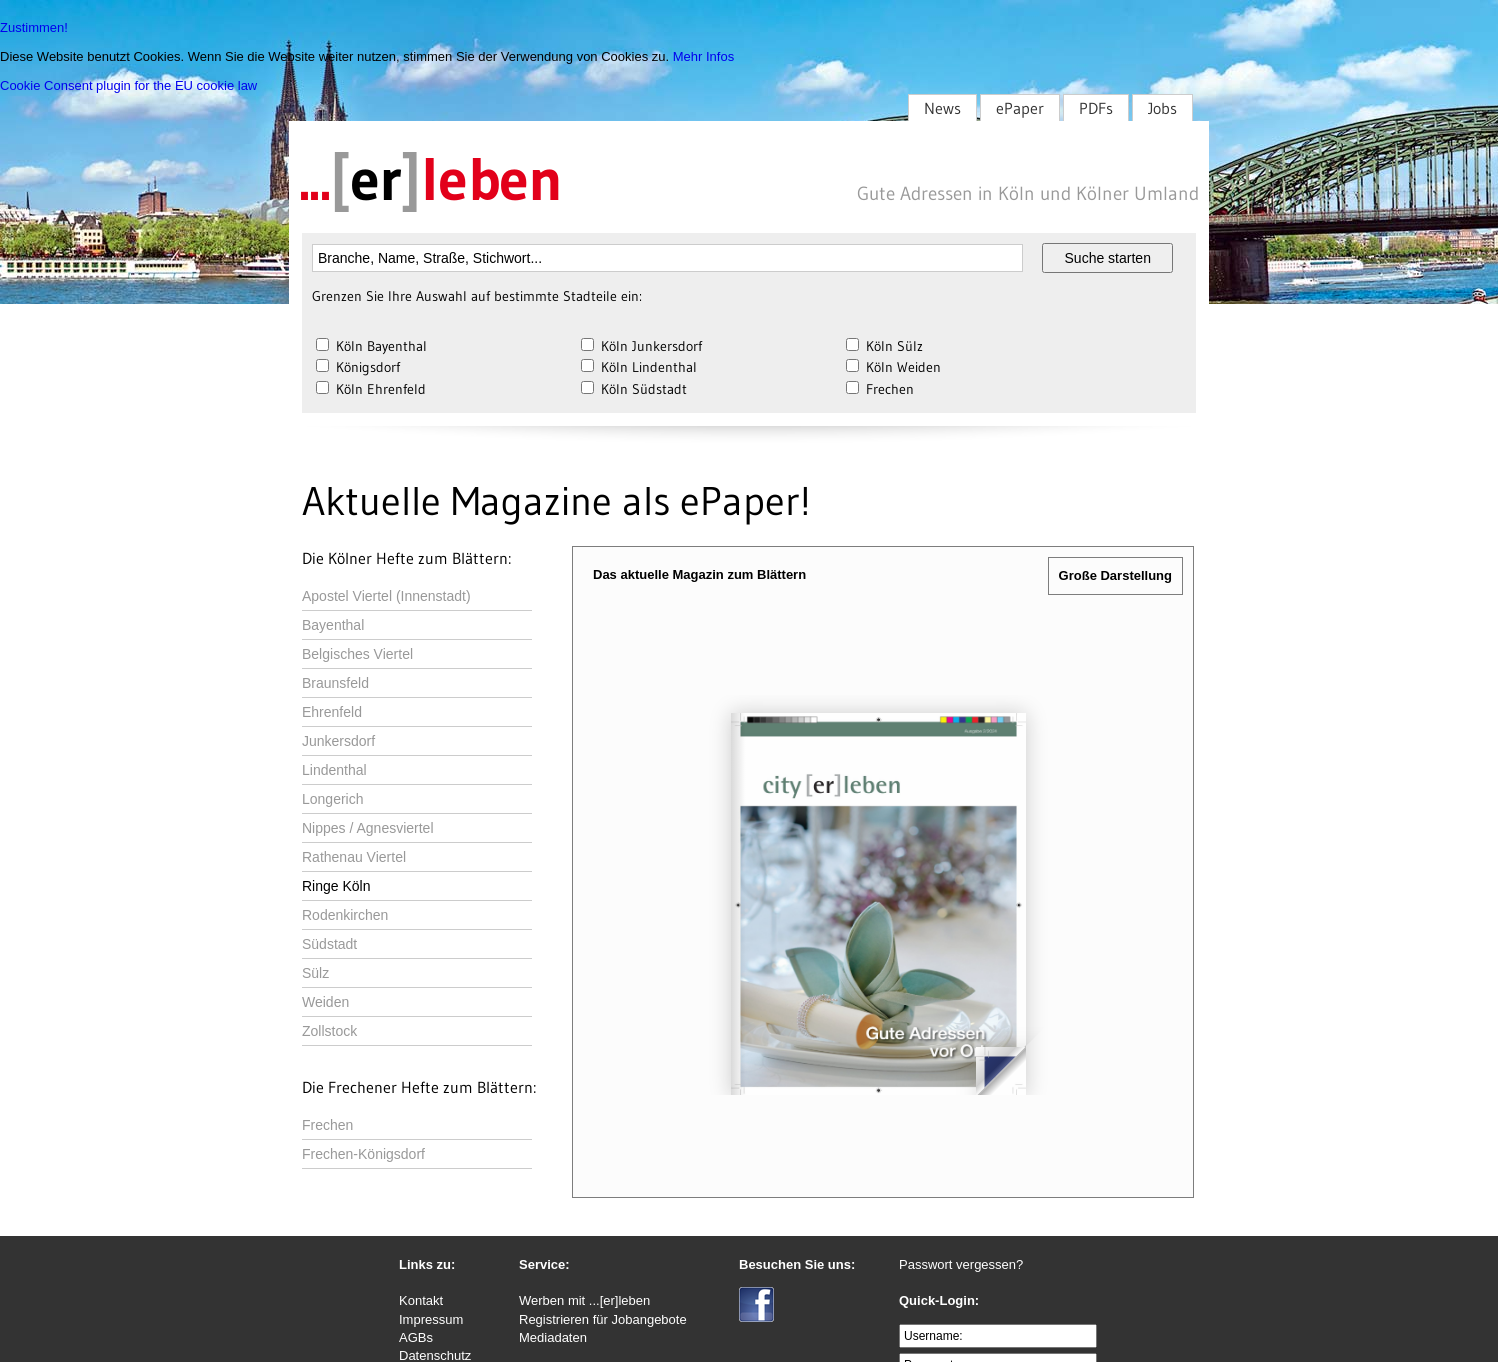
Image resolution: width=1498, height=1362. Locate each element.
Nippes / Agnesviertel (368, 828)
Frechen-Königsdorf (363, 1154)
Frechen (327, 1125)
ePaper (1020, 108)
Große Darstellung (1115, 575)
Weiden (325, 1002)
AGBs (416, 1337)
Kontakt (421, 1300)
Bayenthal (333, 625)
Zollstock (329, 1031)
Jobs (1162, 108)
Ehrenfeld (332, 712)
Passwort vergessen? (961, 1264)
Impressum (431, 1319)
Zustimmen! (34, 27)
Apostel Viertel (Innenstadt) (386, 596)
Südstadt (329, 944)
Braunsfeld (335, 683)
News (942, 108)
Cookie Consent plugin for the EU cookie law (128, 85)
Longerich (333, 799)
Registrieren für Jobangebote (603, 1319)
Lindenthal (334, 770)
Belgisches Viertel (357, 654)
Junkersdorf (338, 741)
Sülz (315, 973)
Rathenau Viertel (354, 857)
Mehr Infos (703, 56)
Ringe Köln (336, 886)
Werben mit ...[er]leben (584, 1300)
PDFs (1096, 108)
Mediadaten (553, 1337)
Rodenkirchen (345, 915)
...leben (431, 179)
